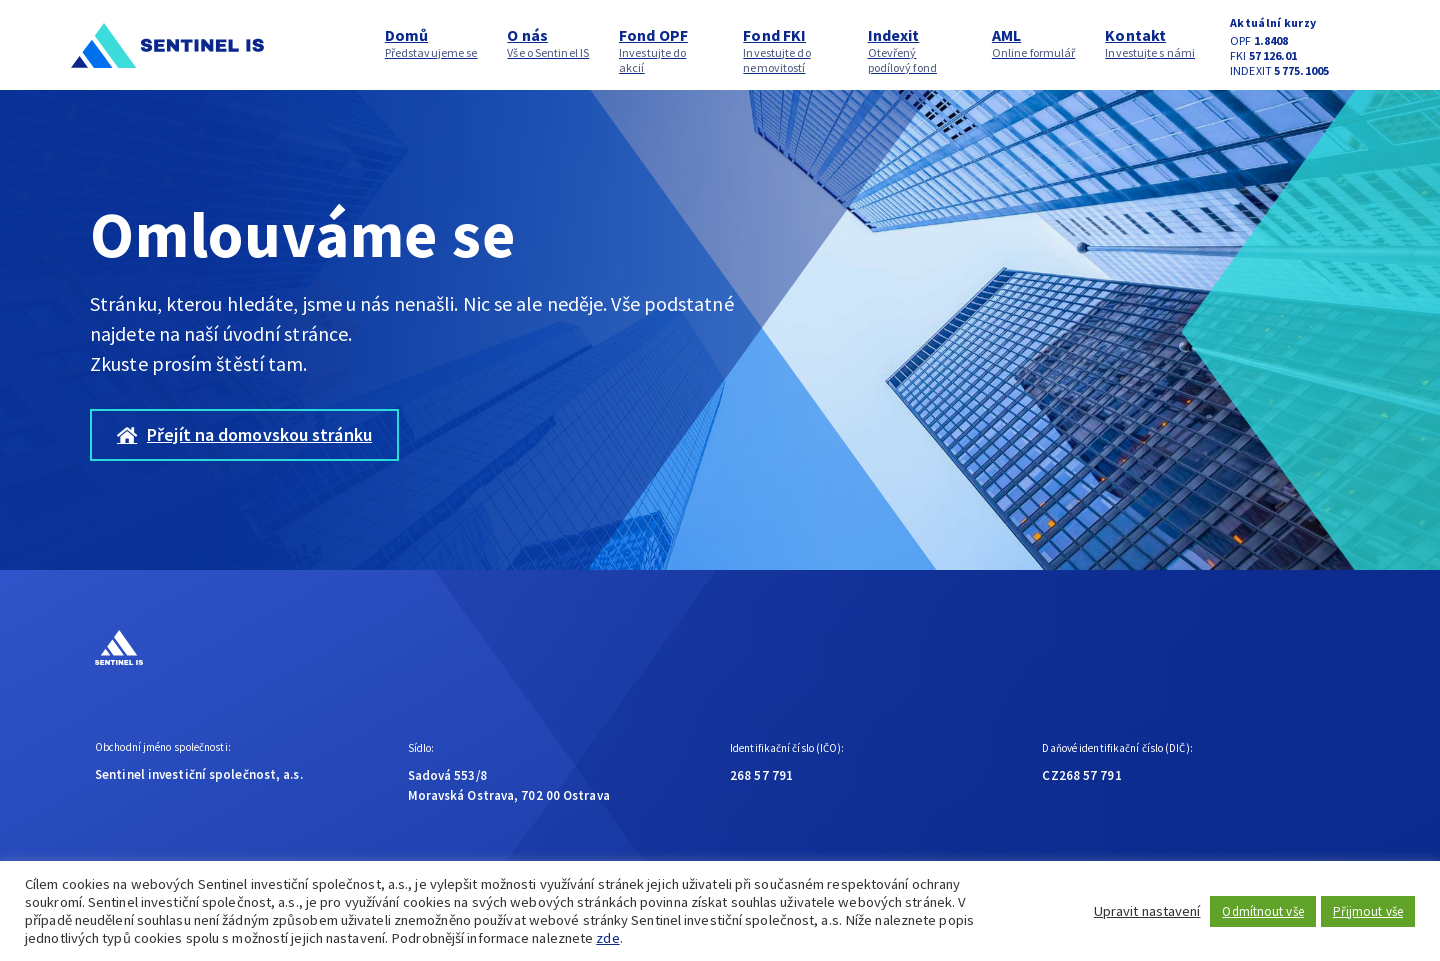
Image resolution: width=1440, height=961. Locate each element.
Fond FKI (790, 50)
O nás (548, 42)
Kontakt (1150, 42)
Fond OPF (666, 50)
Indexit (915, 50)
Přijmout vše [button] (1368, 911)
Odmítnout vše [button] (1262, 911)
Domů (431, 42)
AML (1034, 42)
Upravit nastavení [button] (1147, 911)
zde (607, 938)
